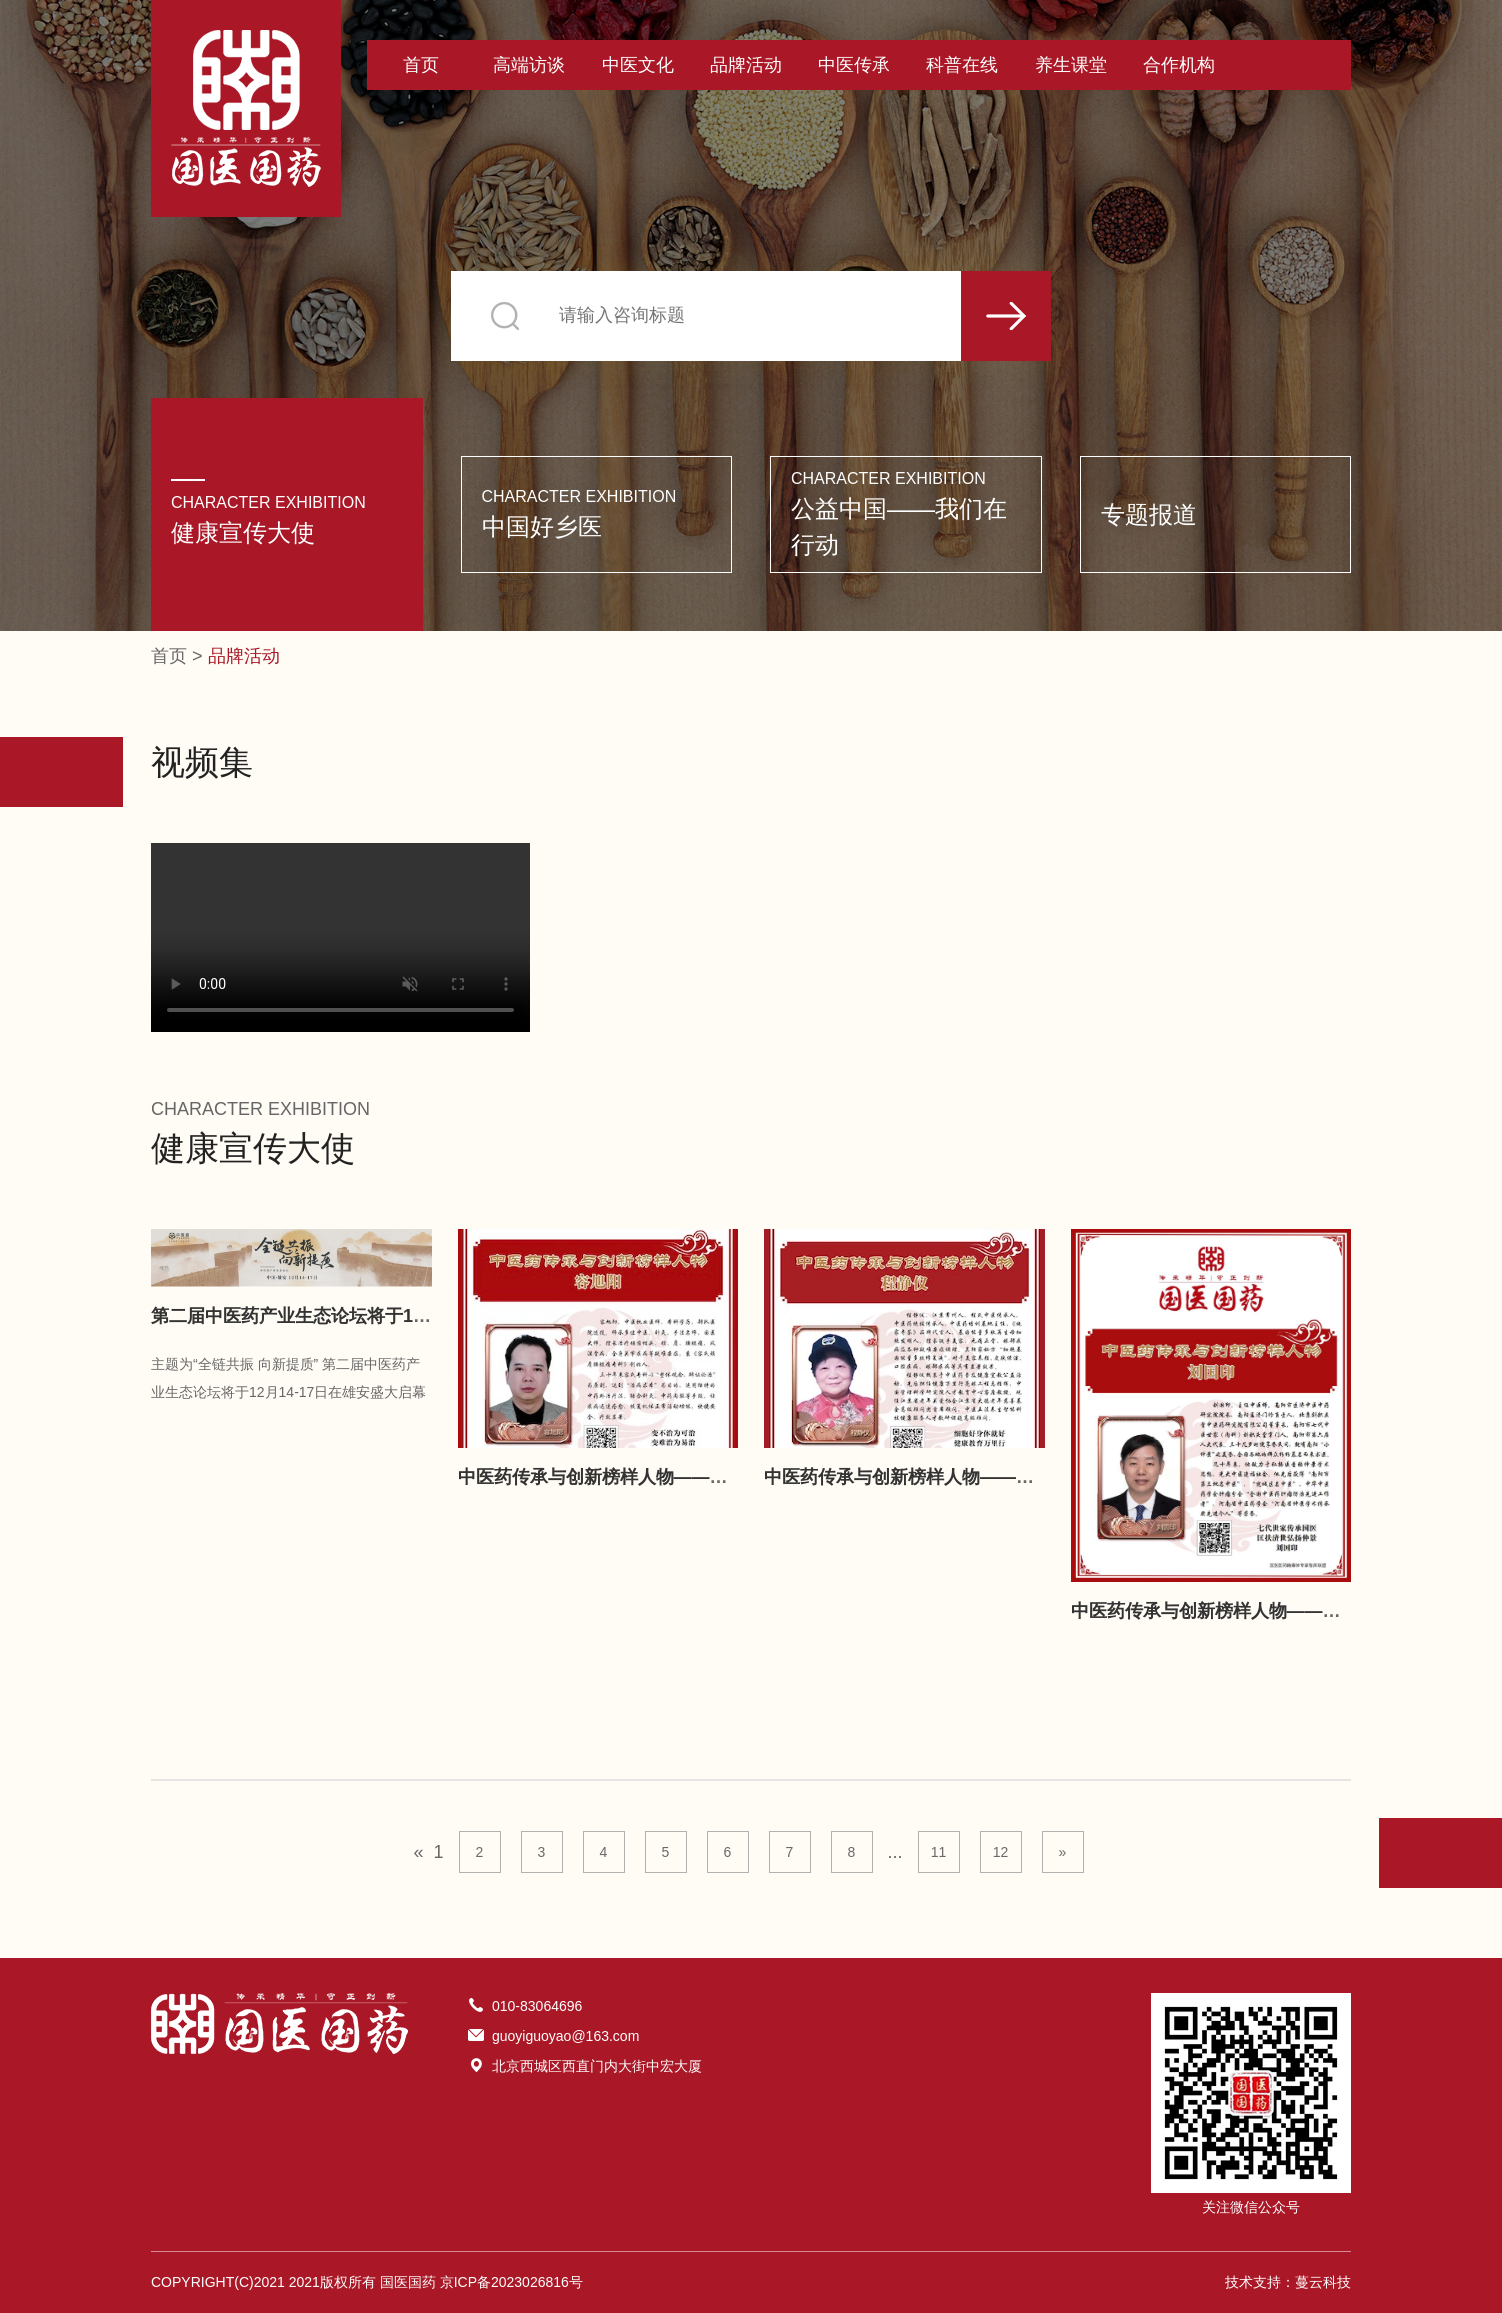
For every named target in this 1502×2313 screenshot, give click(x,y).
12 (1001, 1852)
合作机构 (1179, 65)
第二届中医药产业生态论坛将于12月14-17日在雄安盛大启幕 (391, 1316)
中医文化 (638, 65)
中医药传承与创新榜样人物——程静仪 (917, 1477)
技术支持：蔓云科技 (1288, 2282)
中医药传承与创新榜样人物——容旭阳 (611, 1477)
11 (939, 1852)
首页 (421, 65)
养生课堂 (1071, 65)
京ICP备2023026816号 (511, 2282)
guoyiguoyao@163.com (565, 2036)
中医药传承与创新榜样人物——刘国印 (1224, 1611)
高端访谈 (529, 65)
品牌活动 (746, 65)
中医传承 (854, 65)
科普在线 (962, 65)
